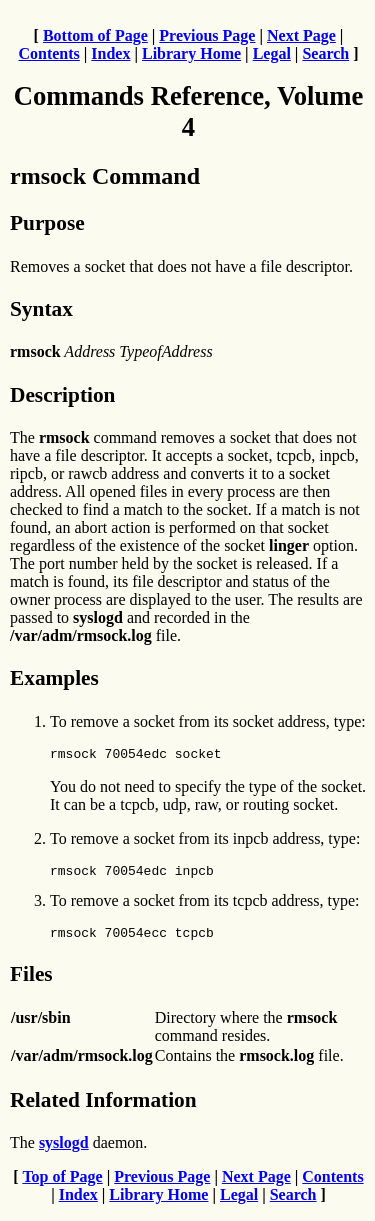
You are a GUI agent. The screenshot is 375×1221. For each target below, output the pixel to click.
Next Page (301, 35)
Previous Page (207, 35)
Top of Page (62, 1185)
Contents (48, 53)
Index (110, 53)
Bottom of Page (95, 35)
